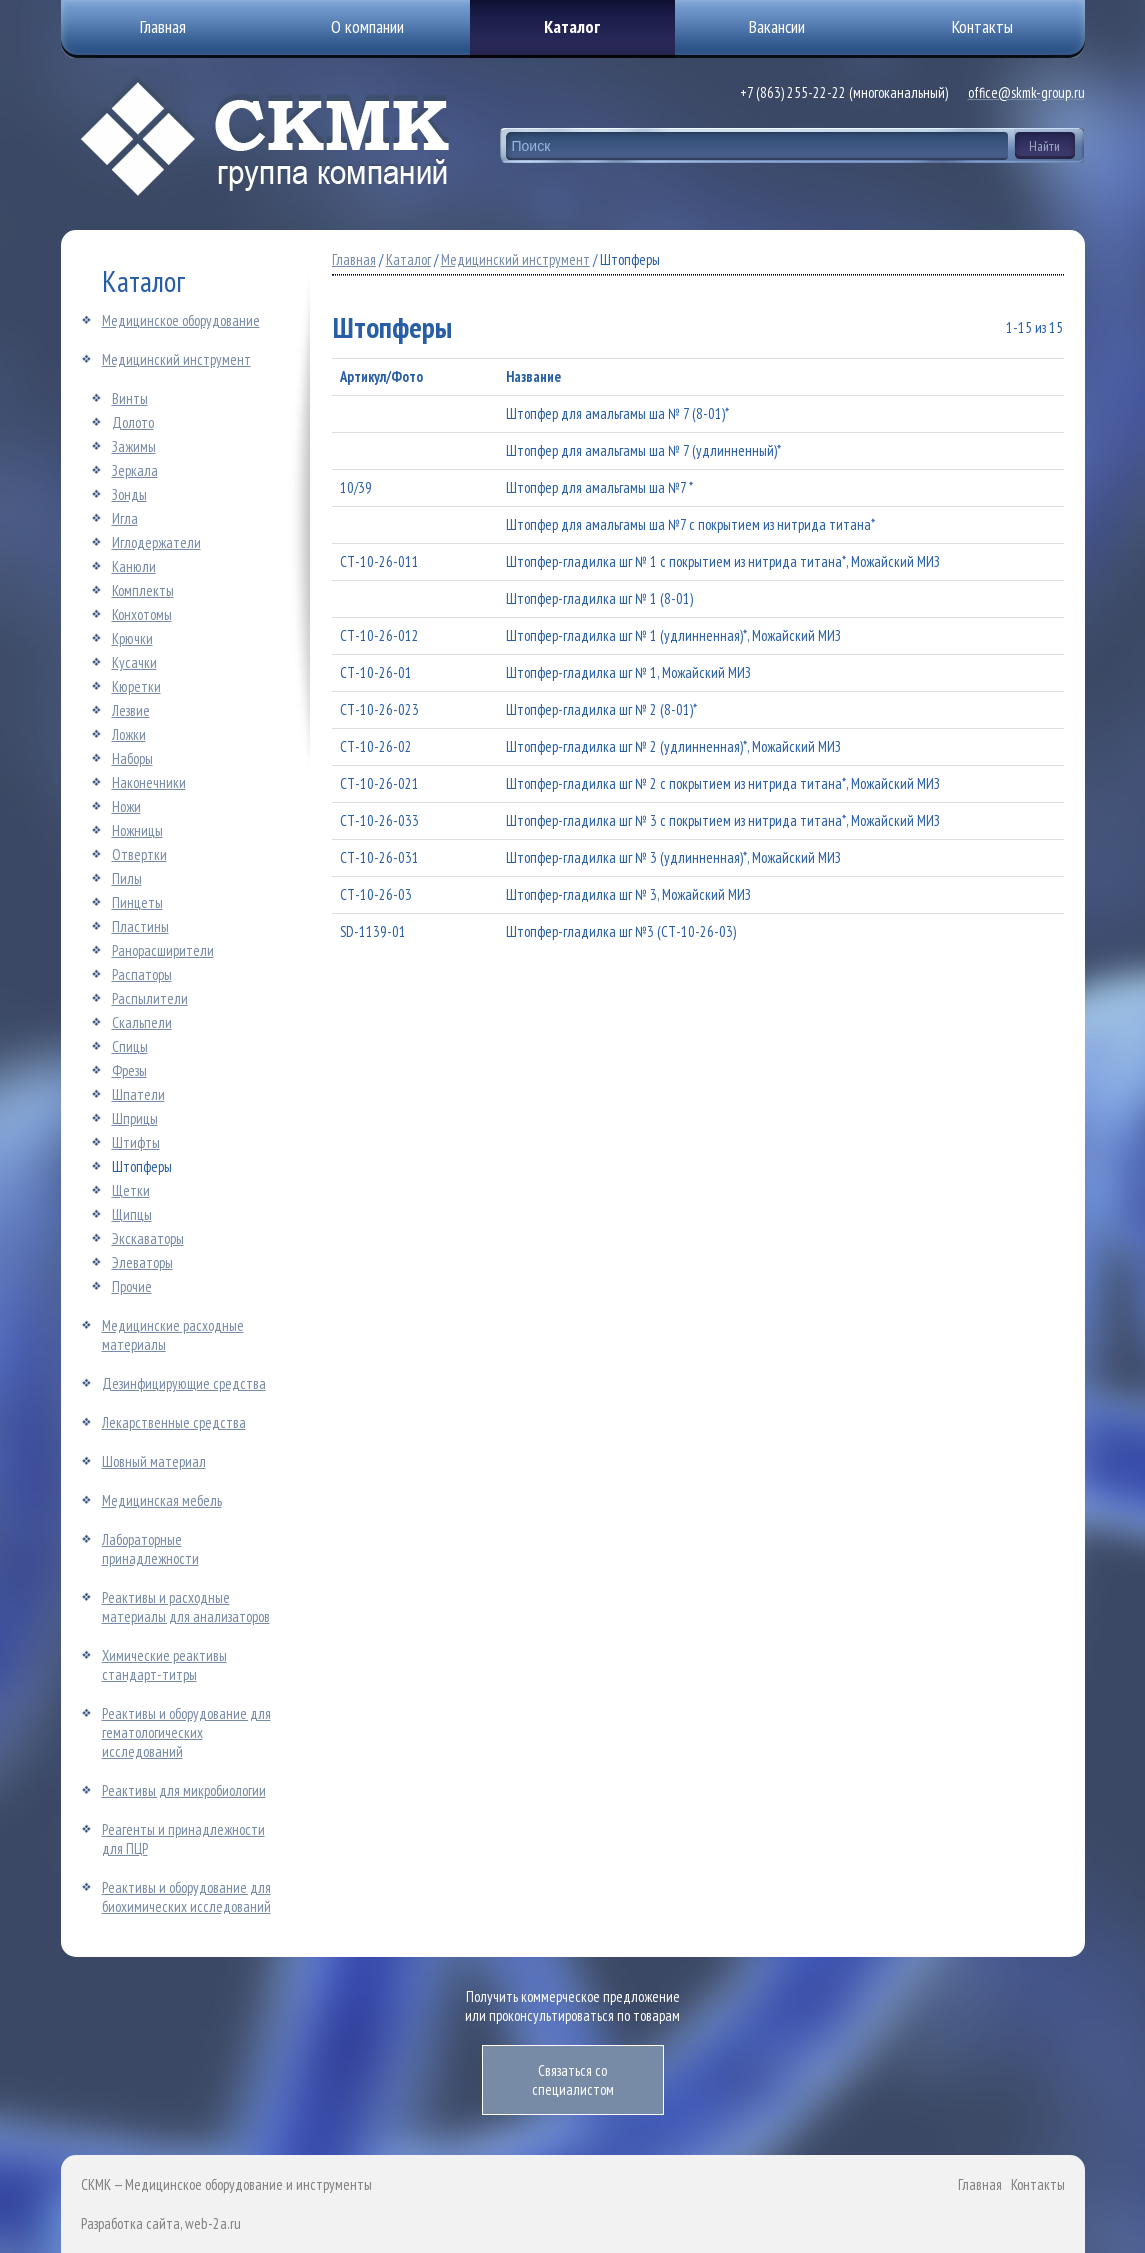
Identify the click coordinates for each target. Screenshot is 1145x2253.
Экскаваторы (148, 1238)
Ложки (129, 734)
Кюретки (136, 686)
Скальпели (142, 1022)
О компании (367, 26)
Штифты (136, 1142)
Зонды (129, 494)
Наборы (132, 758)
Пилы (127, 878)
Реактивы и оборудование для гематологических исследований (186, 1732)
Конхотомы (142, 614)
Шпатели (138, 1094)
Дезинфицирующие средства (184, 1383)
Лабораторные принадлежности (150, 1549)
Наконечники (149, 782)
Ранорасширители (163, 950)
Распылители (150, 998)
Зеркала (135, 470)
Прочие (132, 1286)
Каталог (572, 26)
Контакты (1038, 2184)
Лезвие (131, 710)
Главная (354, 259)
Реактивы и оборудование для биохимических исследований (186, 1897)
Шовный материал (154, 1461)
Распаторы (142, 974)
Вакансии (777, 26)
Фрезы (129, 1070)
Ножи (126, 806)
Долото (133, 422)
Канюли (134, 566)
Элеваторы (142, 1262)
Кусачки (134, 662)
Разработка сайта (130, 2223)
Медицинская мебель (162, 1500)
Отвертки (139, 854)
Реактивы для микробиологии (184, 1790)
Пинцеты (137, 902)
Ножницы (137, 830)
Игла (125, 518)
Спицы (130, 1046)
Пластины (140, 926)
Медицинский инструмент (176, 359)
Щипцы (132, 1214)
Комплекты (143, 590)
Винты (130, 398)
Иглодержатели (156, 542)
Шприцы (135, 1118)
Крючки (132, 638)
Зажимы (134, 446)
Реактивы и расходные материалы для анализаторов (186, 1607)
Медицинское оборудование (181, 320)
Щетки (131, 1190)
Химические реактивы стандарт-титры (164, 1665)
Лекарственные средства (174, 1422)
